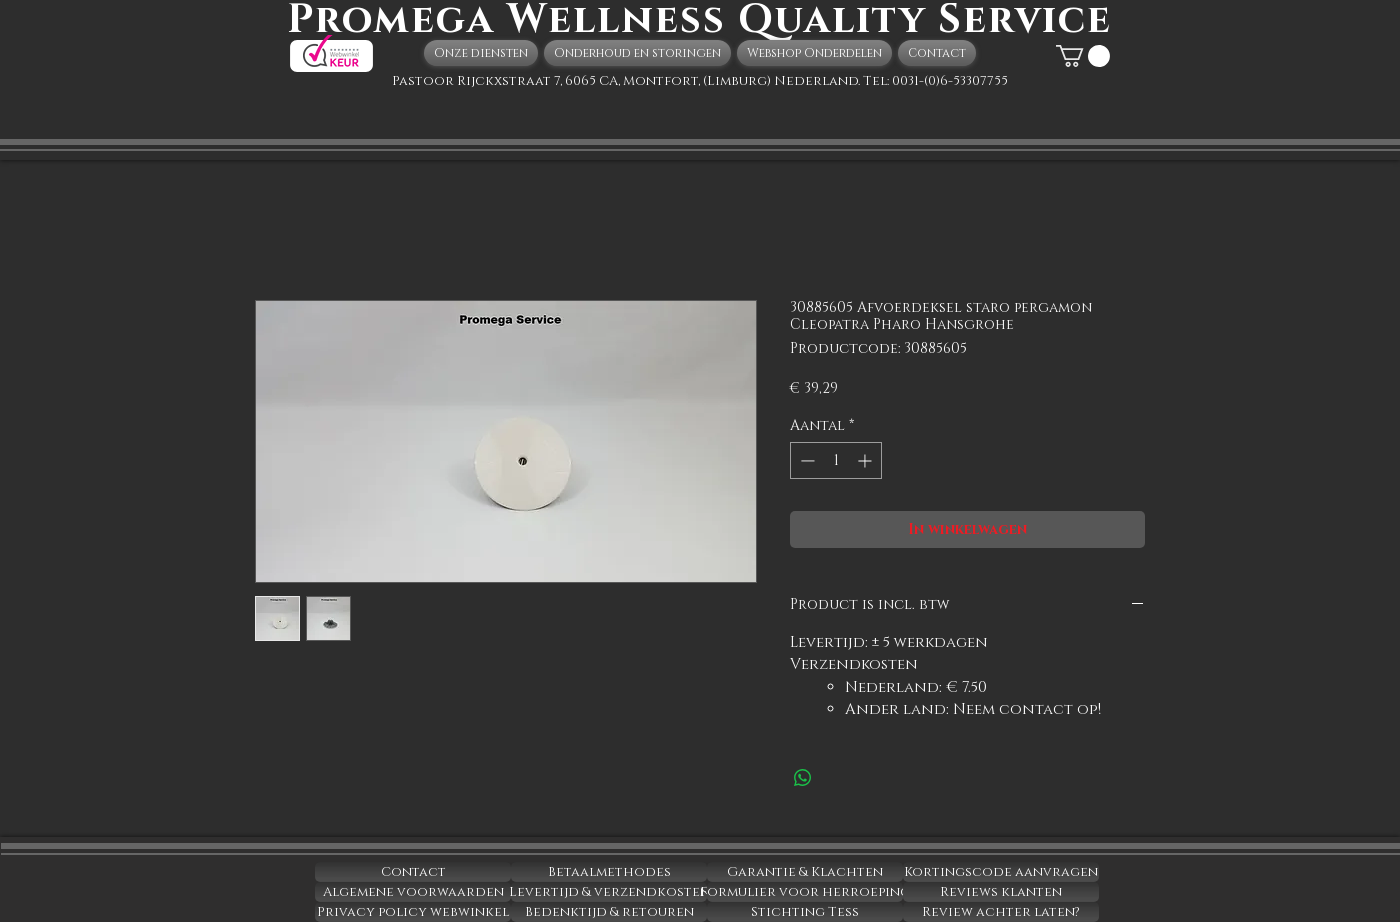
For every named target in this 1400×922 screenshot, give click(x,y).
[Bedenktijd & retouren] (609, 912)
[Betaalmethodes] (609, 872)
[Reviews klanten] (1001, 892)
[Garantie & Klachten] (805, 872)
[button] (1083, 56)
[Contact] (413, 872)
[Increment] (866, 460)
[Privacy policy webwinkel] (413, 912)
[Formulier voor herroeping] (805, 892)
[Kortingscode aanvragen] (1001, 872)
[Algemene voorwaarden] (413, 892)
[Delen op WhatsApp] (803, 778)
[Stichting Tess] (805, 912)
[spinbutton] (836, 460)
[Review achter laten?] (1001, 912)
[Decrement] (805, 460)
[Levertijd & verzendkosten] (609, 892)
